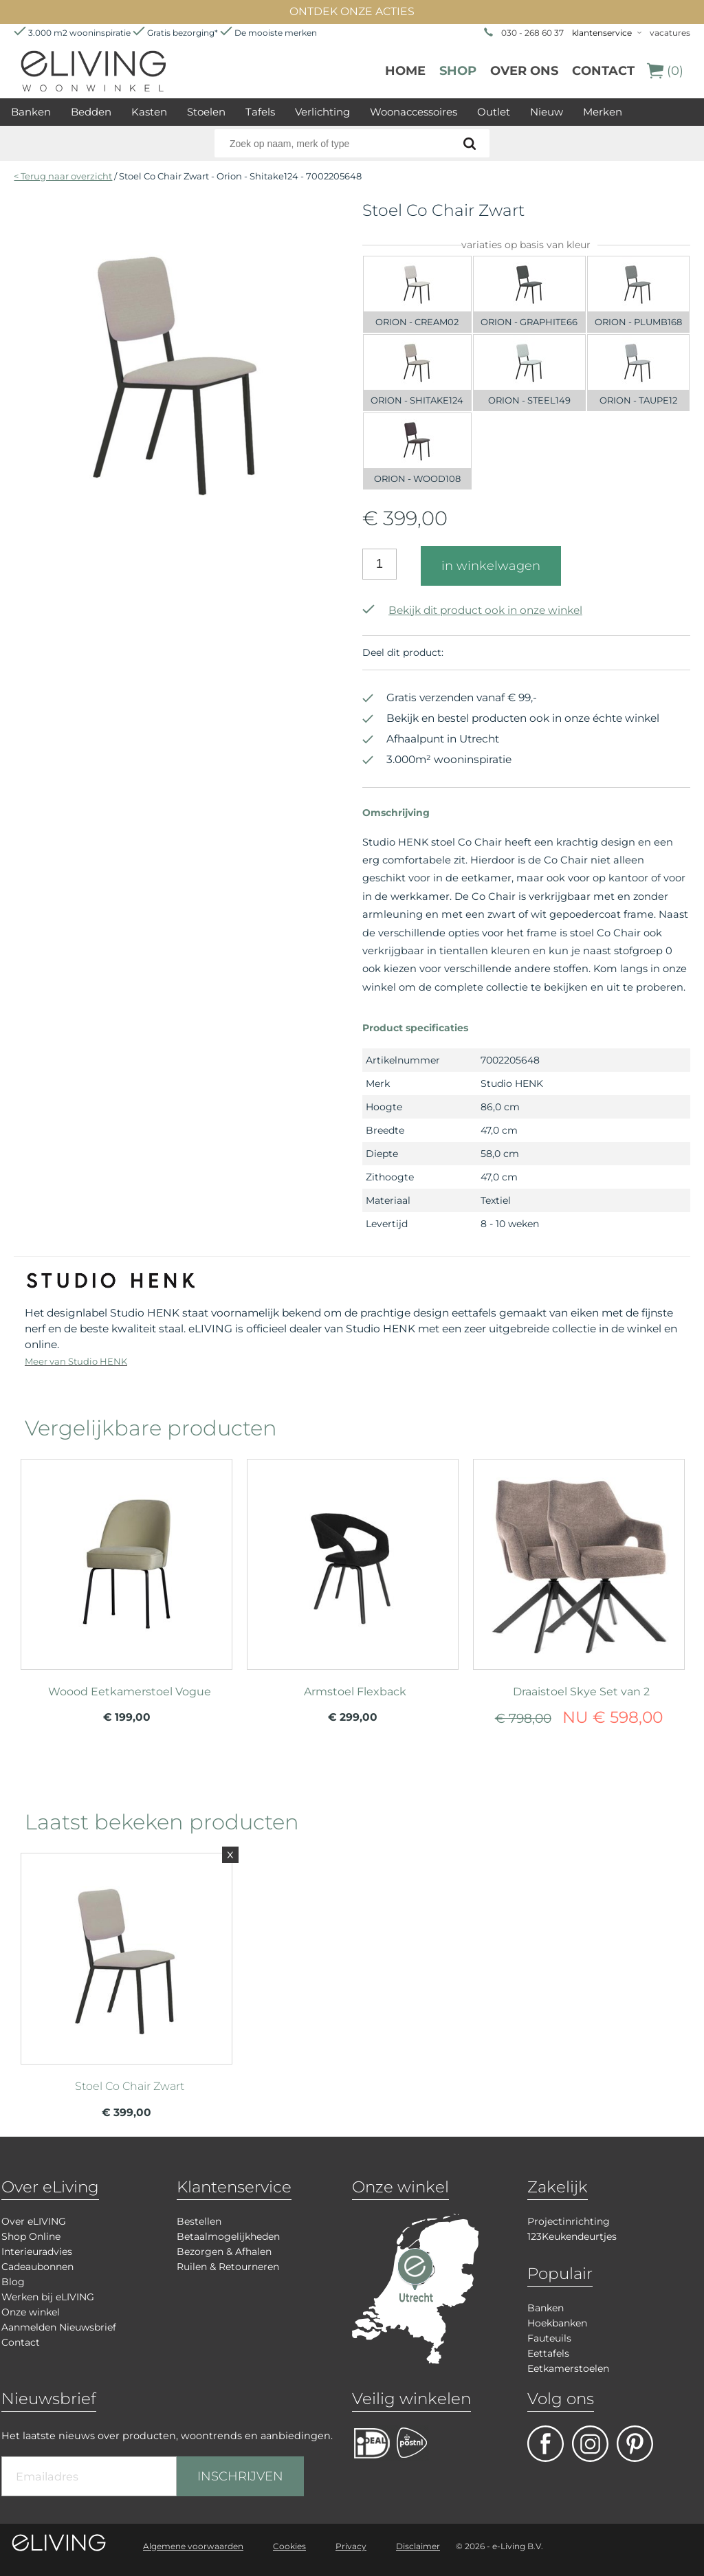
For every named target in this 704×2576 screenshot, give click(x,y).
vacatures (670, 32)
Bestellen (199, 2221)
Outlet (493, 111)
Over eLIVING (33, 2221)
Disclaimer (418, 2546)
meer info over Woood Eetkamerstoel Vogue (126, 1562)
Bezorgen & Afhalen (224, 2251)
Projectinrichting (568, 2221)
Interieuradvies (36, 2251)
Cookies (289, 2546)
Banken (31, 111)
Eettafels (548, 2353)
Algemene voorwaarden (193, 2546)
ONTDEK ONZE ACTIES (352, 11)
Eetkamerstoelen (568, 2368)
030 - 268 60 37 (532, 32)
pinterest (635, 2443)
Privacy (351, 2546)
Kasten (149, 111)
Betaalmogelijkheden (228, 2236)
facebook (545, 2443)
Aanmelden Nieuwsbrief (58, 2327)
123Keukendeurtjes (572, 2236)
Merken (602, 111)
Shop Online (30, 2236)
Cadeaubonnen (37, 2266)
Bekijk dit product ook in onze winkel (472, 610)
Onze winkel (30, 2312)
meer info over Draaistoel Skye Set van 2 (579, 1562)
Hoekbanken (557, 2323)
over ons (524, 70)
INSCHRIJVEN (240, 2476)
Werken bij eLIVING (47, 2297)
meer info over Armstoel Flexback (352, 1562)
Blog (13, 2282)
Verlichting (322, 111)
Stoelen (206, 111)
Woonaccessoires (413, 111)
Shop (457, 70)
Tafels (260, 111)
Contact (603, 70)
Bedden (91, 111)
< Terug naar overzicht (63, 175)
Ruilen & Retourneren (228, 2266)
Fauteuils (549, 2338)
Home (405, 70)
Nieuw (546, 111)
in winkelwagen (490, 565)
